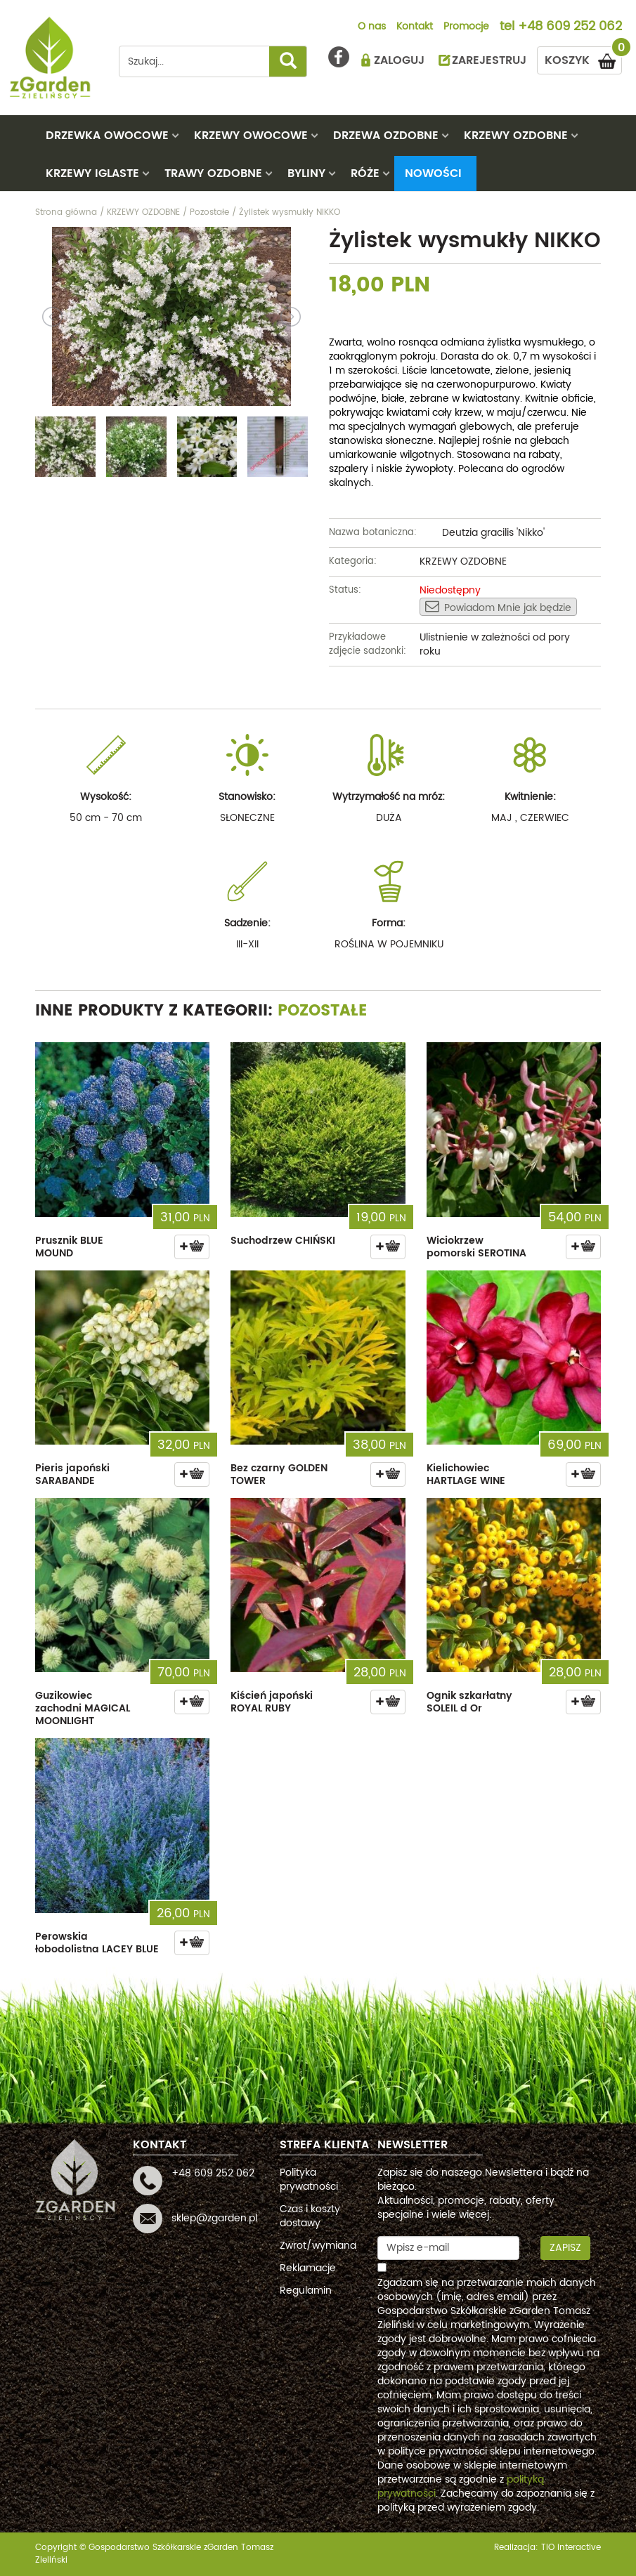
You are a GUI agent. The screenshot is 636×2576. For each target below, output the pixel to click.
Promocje (466, 27)
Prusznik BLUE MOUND (69, 1247)
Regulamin (306, 2290)
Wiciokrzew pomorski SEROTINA (476, 1247)
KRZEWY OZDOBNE (516, 135)
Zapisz (565, 2248)
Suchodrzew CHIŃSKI (283, 1241)
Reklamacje (308, 2268)
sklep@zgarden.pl (214, 2218)
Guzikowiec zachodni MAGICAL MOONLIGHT (82, 1708)
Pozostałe (323, 1011)
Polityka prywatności (309, 2179)
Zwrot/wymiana (318, 2245)
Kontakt (414, 27)
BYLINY (306, 173)
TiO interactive (571, 2547)
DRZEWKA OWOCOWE (107, 135)
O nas (372, 27)
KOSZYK (583, 58)
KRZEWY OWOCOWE (251, 135)
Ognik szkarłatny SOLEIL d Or (469, 1702)
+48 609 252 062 (570, 27)
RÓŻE (365, 173)
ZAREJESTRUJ (489, 60)
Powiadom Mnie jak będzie (498, 607)
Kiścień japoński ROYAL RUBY (272, 1702)
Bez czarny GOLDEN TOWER (279, 1474)
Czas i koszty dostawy (310, 2216)
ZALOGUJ (399, 60)
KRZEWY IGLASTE (92, 173)
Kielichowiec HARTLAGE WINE (466, 1474)
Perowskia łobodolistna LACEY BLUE (97, 1942)
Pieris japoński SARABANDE (72, 1474)
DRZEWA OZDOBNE (386, 135)
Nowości (433, 173)
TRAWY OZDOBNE (213, 173)
